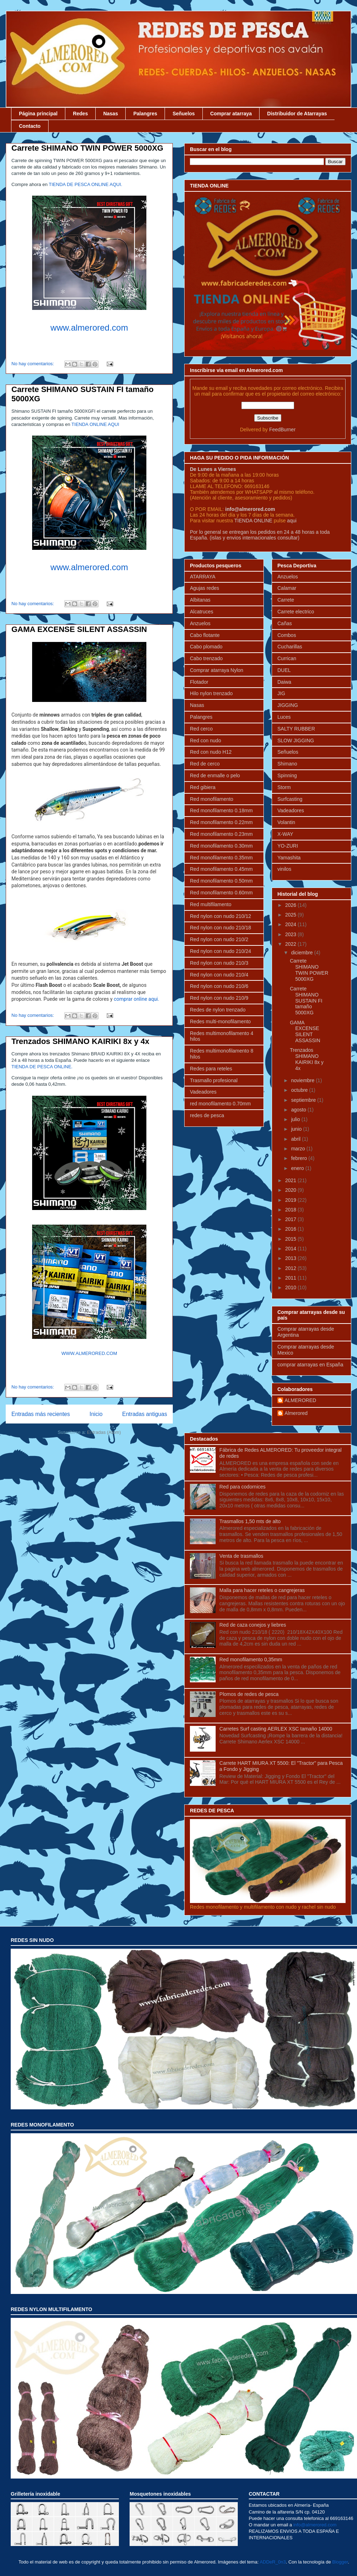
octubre (300, 1090)
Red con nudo (205, 740)
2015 (291, 1239)
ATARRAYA (202, 576)
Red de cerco (205, 764)
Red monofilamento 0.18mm (221, 810)
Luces (284, 717)
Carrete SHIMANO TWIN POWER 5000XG (87, 148)
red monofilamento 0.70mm (220, 1103)
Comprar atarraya (231, 113)
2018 (291, 1209)
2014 (291, 1248)
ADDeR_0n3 (273, 2562)
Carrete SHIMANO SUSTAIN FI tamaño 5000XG (306, 1000)
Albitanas (200, 600)
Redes (80, 113)
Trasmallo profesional (213, 1080)
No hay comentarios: (33, 363)
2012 (291, 1268)
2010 (291, 1287)
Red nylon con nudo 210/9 (219, 998)
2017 (291, 1219)
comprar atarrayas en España (310, 1364)
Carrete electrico (295, 611)
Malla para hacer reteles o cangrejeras (262, 1590)
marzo (298, 1148)
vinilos (284, 869)
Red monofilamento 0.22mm (221, 822)
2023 (291, 934)
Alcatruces (201, 611)
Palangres (145, 113)
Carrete (285, 600)
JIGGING (287, 705)
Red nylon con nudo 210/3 (219, 963)
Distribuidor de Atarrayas (297, 113)
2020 (291, 1190)
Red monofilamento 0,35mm (251, 1659)
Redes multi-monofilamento (220, 1021)
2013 (291, 1258)
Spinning (287, 775)
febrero (299, 1158)
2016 (291, 1229)
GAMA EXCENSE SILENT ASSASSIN (79, 629)
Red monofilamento (211, 799)
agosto (299, 1110)
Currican (286, 658)
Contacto (30, 126)
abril (296, 1139)
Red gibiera (203, 787)
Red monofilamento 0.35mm (221, 857)
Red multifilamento (210, 904)
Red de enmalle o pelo (215, 775)
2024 (291, 924)
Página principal (38, 113)
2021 (291, 1180)
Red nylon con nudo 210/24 (220, 951)
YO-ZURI (287, 846)
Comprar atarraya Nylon (216, 670)
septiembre (304, 1100)
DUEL (284, 670)
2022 (291, 944)
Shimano (287, 764)
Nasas (110, 113)
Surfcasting (289, 799)
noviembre (303, 1080)
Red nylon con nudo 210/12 (220, 916)
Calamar (286, 588)
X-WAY (285, 834)
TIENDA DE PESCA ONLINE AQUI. (85, 184)
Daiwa (284, 682)
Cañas (284, 623)
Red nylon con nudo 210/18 (220, 927)
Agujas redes (204, 588)
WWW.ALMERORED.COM (89, 1353)
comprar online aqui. (136, 999)
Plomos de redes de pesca (249, 1694)
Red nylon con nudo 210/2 (219, 939)
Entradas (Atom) (104, 1432)
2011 (291, 1278)
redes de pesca (207, 1115)
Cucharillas (289, 646)
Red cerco (201, 729)
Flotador (199, 682)
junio (297, 1129)
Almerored (296, 1413)
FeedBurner (282, 429)
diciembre (302, 952)
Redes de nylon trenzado (218, 1010)
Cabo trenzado (206, 658)
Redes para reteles (211, 1068)
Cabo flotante (205, 635)
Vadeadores (203, 1092)
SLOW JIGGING (295, 740)
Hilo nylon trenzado (211, 693)
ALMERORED (300, 1400)
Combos (286, 635)
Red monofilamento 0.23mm (221, 834)
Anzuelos (200, 623)
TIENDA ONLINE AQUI (95, 424)
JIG (281, 693)
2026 (291, 905)
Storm (284, 787)
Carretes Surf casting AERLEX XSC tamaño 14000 (276, 1729)
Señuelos (183, 113)
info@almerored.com (250, 509)
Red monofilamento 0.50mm (221, 881)
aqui (291, 520)
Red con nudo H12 (211, 752)
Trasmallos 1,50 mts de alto (250, 1521)
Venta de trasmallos (241, 1556)
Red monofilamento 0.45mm (221, 869)
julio (296, 1119)
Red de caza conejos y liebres (253, 1625)
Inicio (96, 1414)
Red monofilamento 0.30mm (221, 846)
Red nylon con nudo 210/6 (219, 986)
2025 (291, 915)
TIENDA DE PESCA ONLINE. (41, 1066)
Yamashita (289, 857)
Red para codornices (243, 1487)
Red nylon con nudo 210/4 (219, 975)
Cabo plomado (206, 646)
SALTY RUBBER (296, 729)
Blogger (340, 2562)
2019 (291, 1200)
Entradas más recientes (40, 1414)
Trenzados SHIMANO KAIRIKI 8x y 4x (80, 1041)
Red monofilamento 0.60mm (221, 892)
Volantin (286, 822)
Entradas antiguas (144, 1414)
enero (298, 1168)
